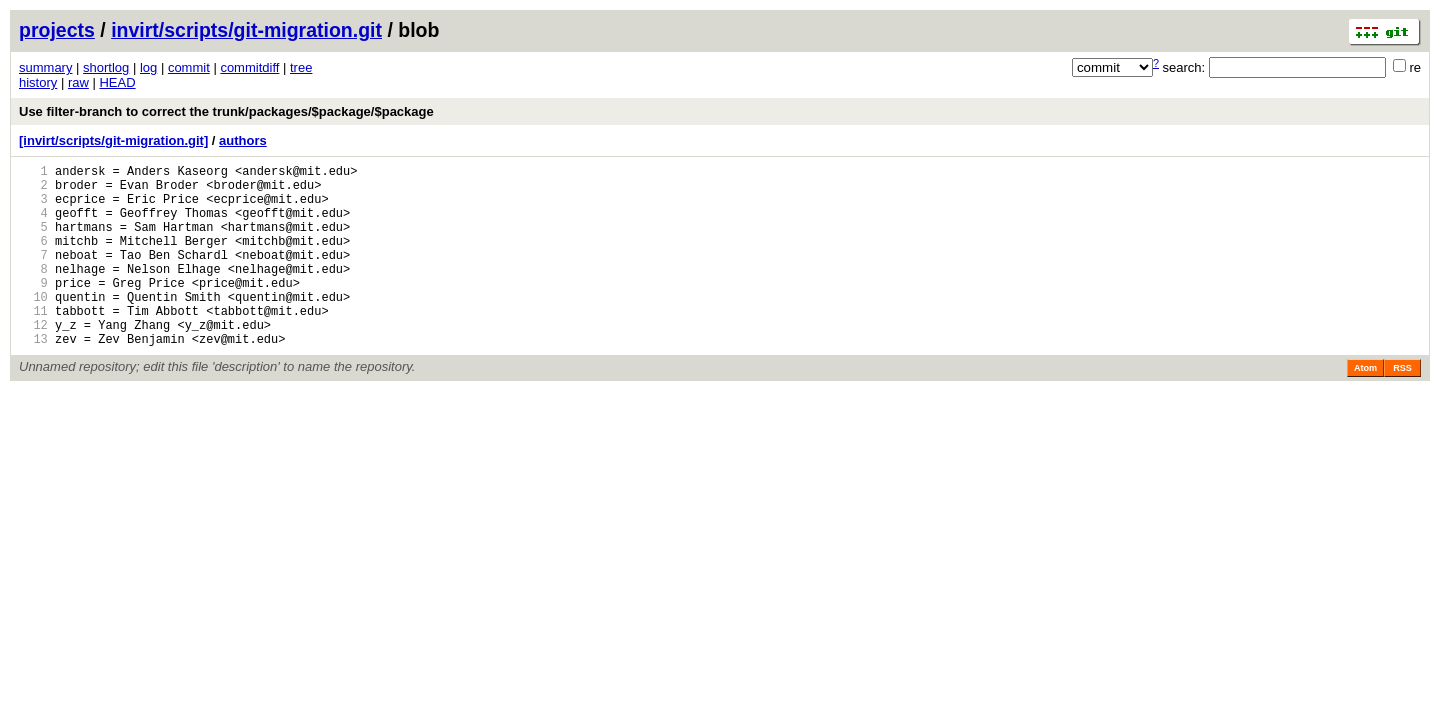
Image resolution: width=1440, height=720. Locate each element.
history (38, 82)
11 (33, 343)
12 (33, 360)
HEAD (117, 82)
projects (57, 30)
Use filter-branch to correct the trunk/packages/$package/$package (226, 111)
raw (78, 82)
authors (243, 140)
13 (33, 377)
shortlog (106, 67)
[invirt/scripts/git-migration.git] (113, 140)
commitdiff (249, 67)
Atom (1365, 407)
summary (45, 67)
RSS (1402, 407)
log (148, 67)
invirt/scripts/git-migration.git (246, 30)
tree (301, 67)
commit (189, 67)
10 (33, 326)
